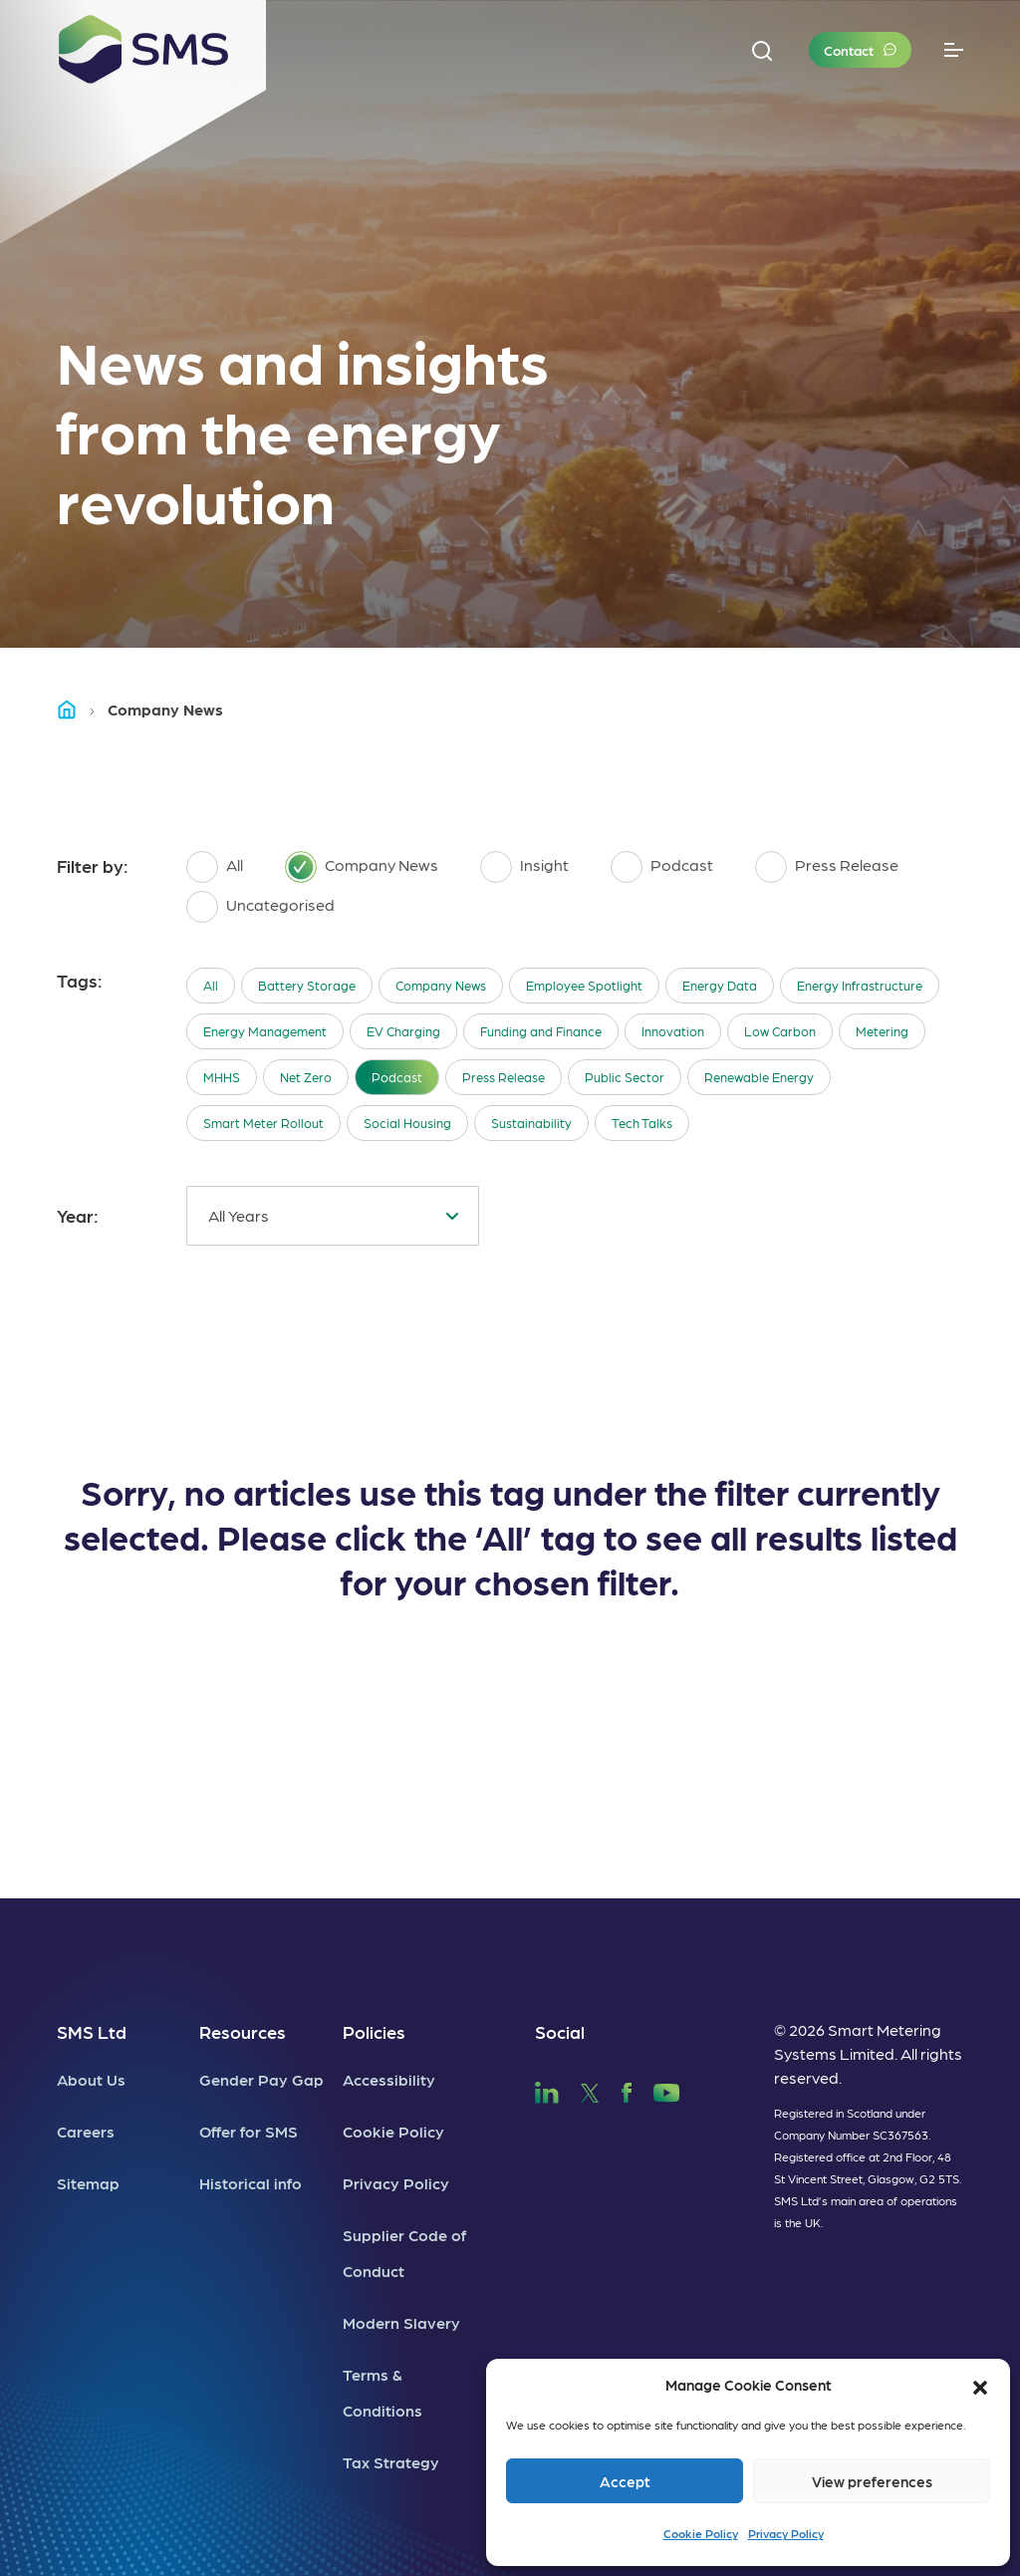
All (210, 985)
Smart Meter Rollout (263, 1122)
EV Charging (403, 1030)
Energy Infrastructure (859, 985)
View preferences (872, 2481)
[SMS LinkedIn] (547, 2089)
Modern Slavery (401, 2322)
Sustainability (531, 1122)
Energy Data (719, 985)
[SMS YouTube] (666, 2089)
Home (76, 709)
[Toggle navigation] (953, 50)
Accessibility (389, 2079)
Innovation (672, 1030)
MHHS (221, 1076)
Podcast (397, 1076)
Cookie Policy (700, 2533)
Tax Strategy (391, 2461)
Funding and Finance (541, 1030)
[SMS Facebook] (627, 2089)
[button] (980, 2385)
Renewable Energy (759, 1076)
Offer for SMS (248, 2131)
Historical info (250, 2182)
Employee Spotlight (584, 985)
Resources (242, 2031)
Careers (86, 2131)
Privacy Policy (786, 2533)
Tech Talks (642, 1122)
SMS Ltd (92, 2031)
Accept (625, 2481)
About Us (91, 2079)
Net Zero (306, 1076)
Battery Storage (307, 985)
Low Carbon (780, 1030)
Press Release (503, 1076)
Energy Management (265, 1030)
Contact (849, 50)
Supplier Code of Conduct (404, 2252)
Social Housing (407, 1122)
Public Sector (624, 1076)
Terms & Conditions (382, 2392)
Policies (374, 2031)
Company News (440, 985)
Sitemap (88, 2182)
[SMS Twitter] (590, 2089)
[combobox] (332, 1216)
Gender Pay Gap (261, 2079)
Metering (882, 1030)
